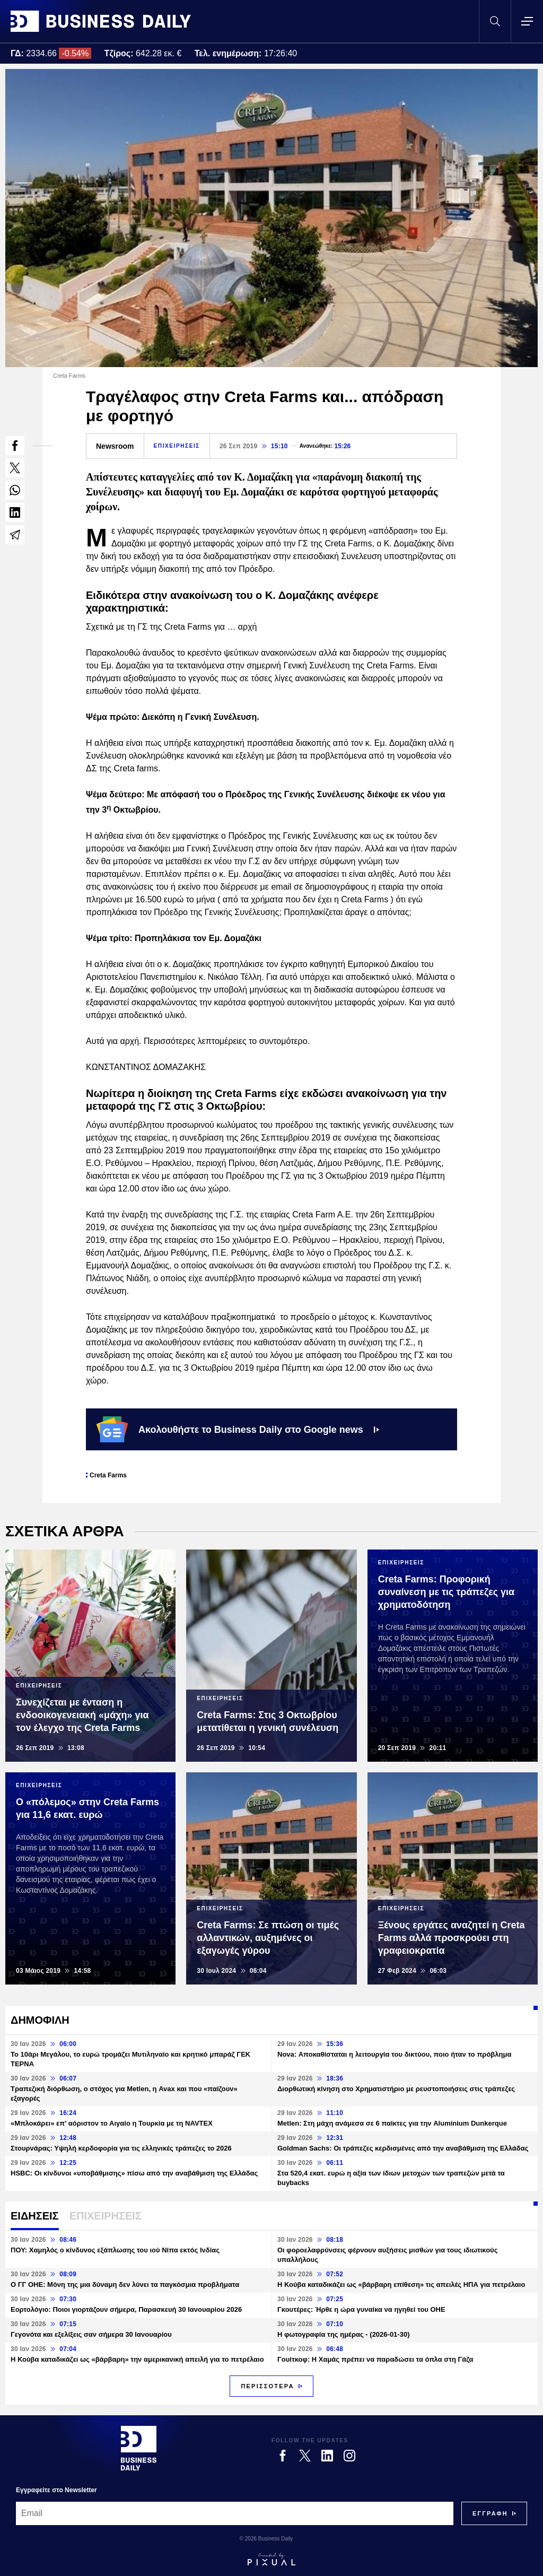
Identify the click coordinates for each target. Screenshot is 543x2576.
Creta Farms (108, 1475)
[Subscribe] (490, 2513)
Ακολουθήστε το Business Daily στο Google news (238, 1429)
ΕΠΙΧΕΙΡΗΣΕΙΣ (177, 446)
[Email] (234, 2513)
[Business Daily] (138, 2448)
